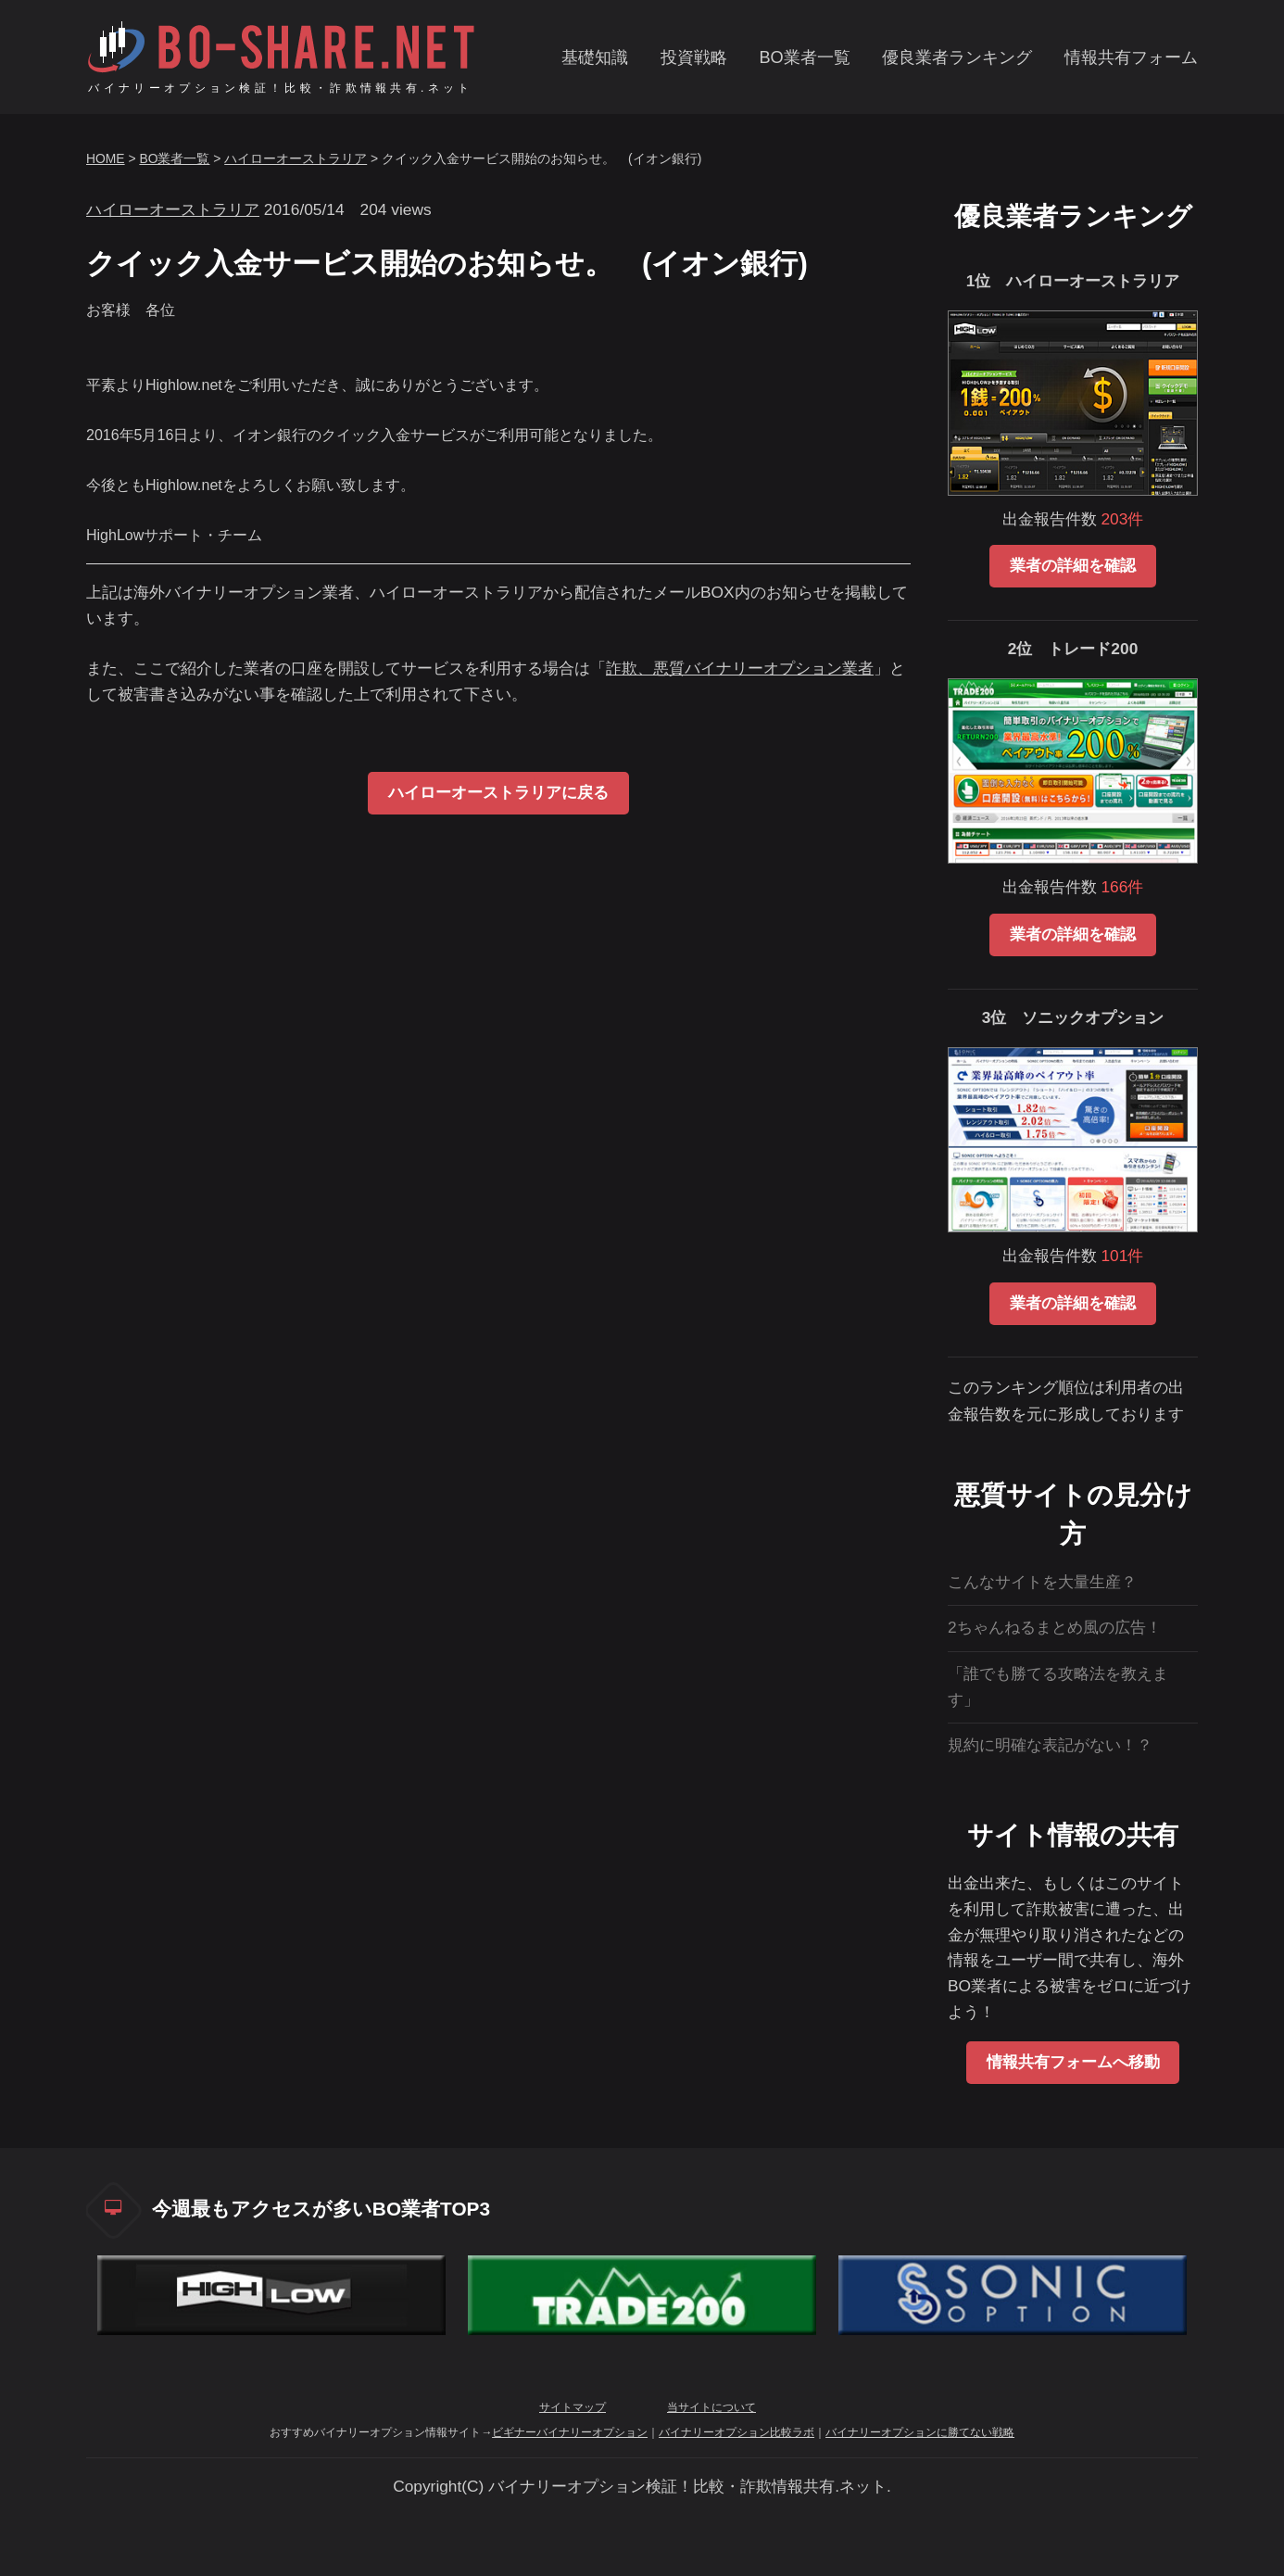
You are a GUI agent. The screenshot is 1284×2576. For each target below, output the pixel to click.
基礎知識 (594, 57)
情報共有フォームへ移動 (1073, 2061)
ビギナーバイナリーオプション (570, 2432)
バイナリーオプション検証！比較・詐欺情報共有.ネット (280, 88)
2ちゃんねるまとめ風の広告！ (1055, 1627)
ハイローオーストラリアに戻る (498, 792)
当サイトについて (711, 2407)
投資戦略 (694, 57)
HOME (105, 158)
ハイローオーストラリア (295, 158)
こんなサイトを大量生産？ (1042, 1581)
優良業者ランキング (957, 57)
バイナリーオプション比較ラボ (736, 2432)
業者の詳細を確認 (1073, 565)
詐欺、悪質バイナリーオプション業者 (740, 668)
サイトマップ (572, 2407)
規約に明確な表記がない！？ (1050, 1745)
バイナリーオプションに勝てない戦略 (919, 2432)
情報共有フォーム (1131, 57)
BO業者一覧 (804, 57)
